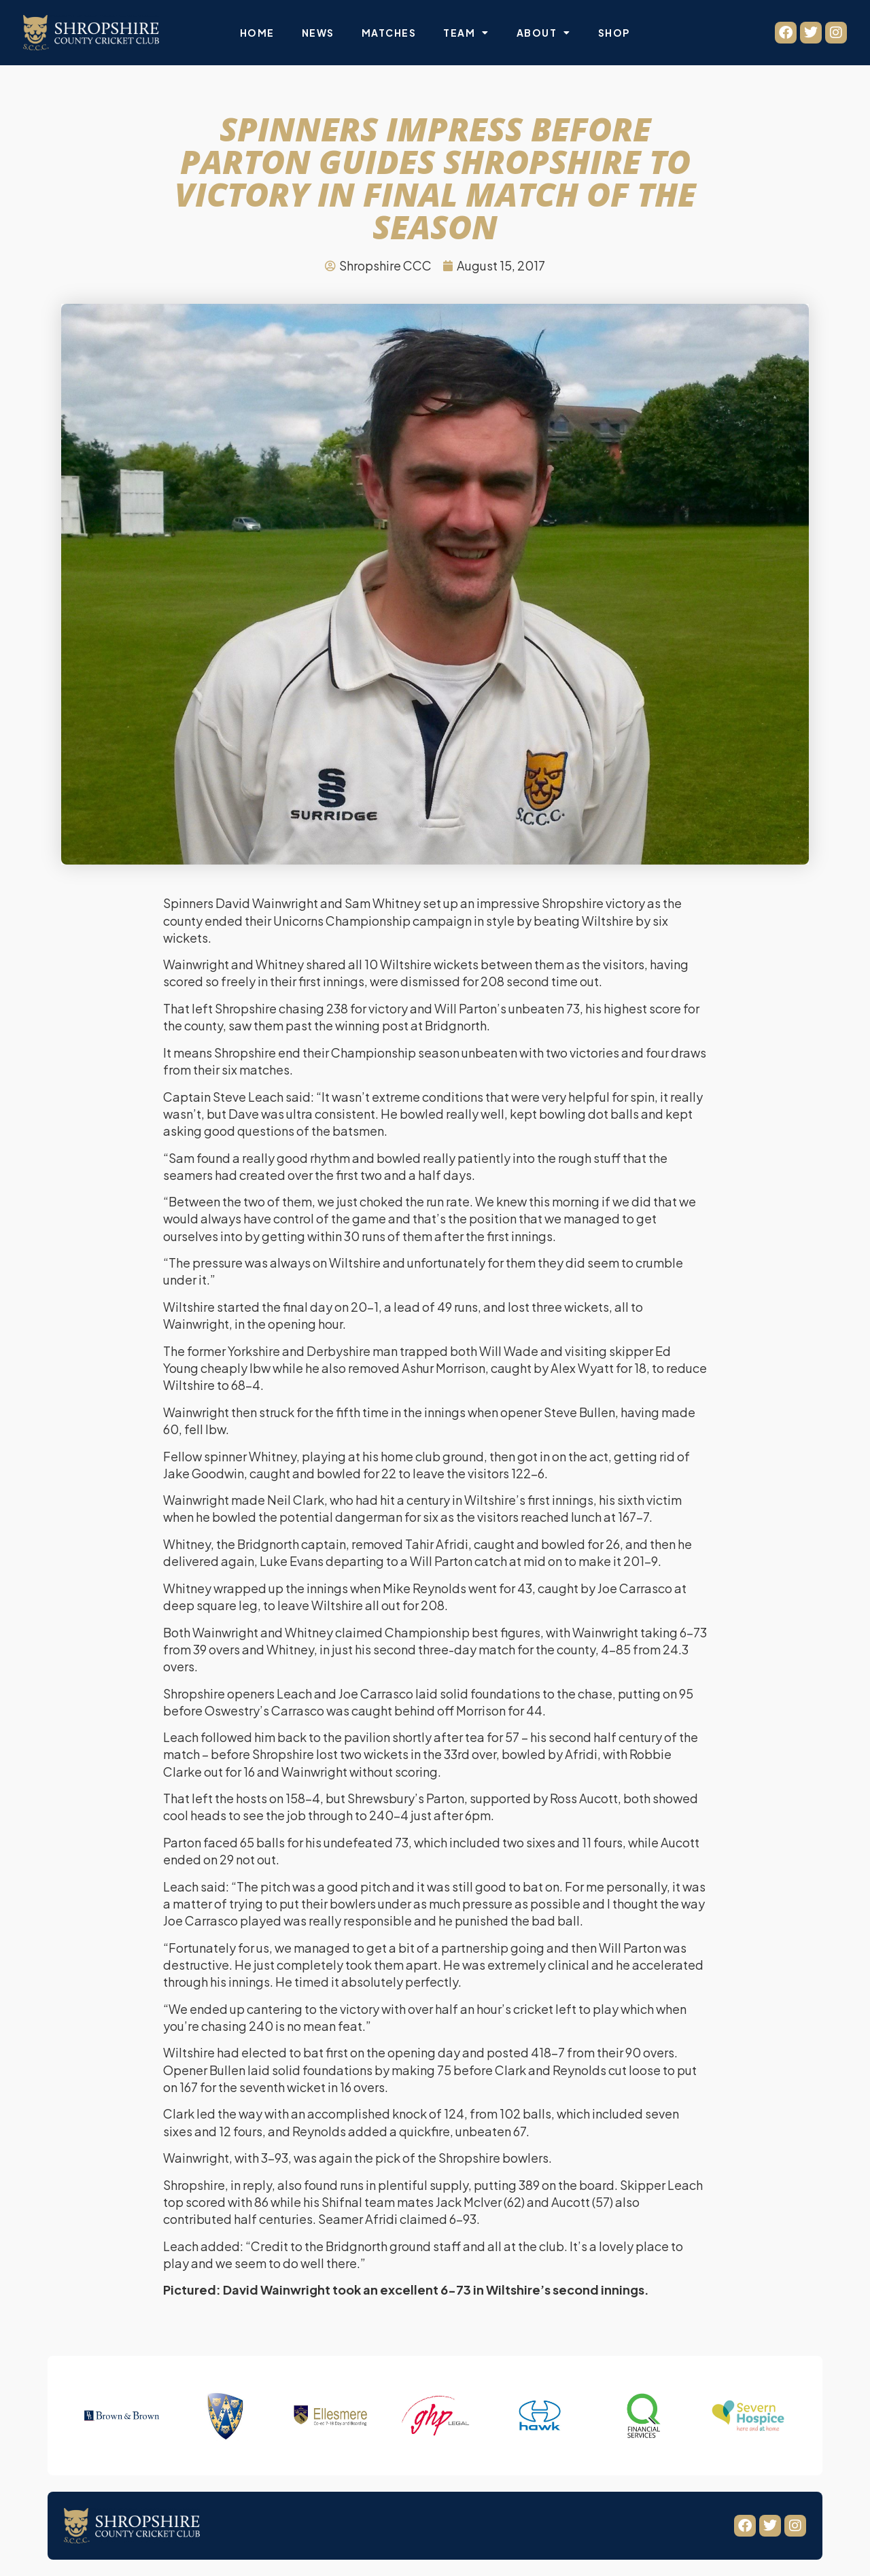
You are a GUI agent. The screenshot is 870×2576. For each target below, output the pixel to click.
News (318, 33)
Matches (389, 33)
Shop (614, 33)
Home (257, 33)
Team (466, 32)
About (544, 32)
